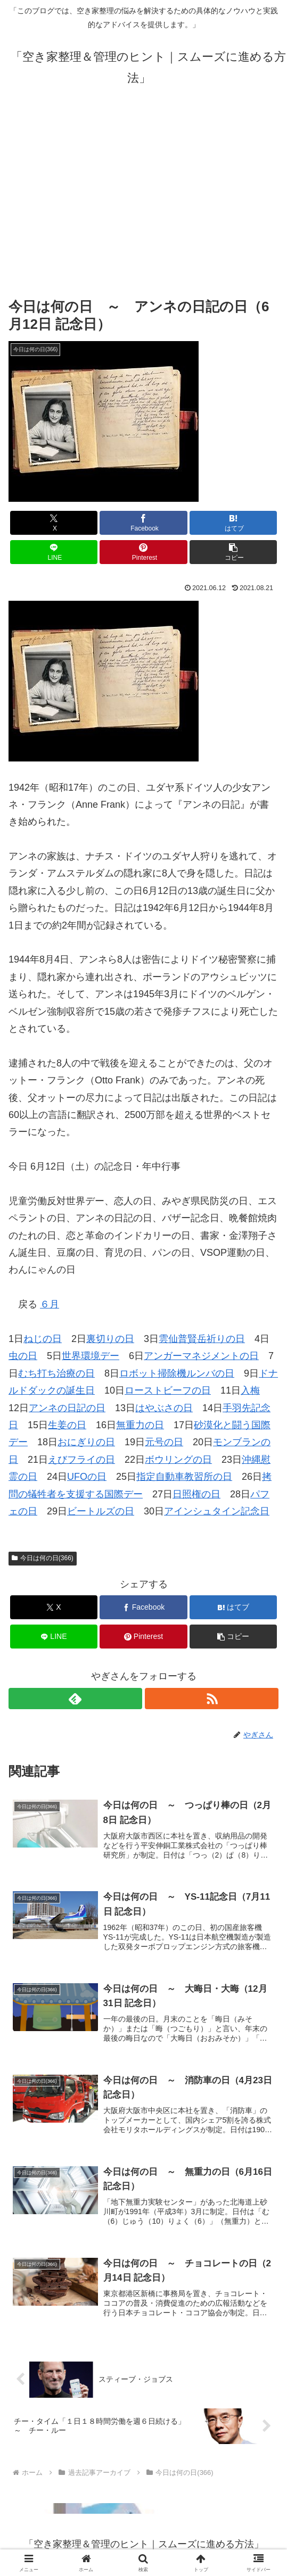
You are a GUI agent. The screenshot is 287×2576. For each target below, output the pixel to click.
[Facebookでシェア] (143, 523)
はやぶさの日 (164, 1408)
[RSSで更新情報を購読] (211, 1698)
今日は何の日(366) (42, 1558)
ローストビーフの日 (168, 1390)
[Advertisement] (143, 191)
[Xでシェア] (54, 523)
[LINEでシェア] (54, 552)
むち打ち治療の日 (56, 1373)
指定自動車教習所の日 (184, 1476)
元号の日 (164, 1442)
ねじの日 (42, 1338)
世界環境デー (90, 1356)
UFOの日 (86, 1476)
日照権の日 (196, 1494)
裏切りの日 (110, 1338)
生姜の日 (67, 1425)
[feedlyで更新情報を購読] (75, 1698)
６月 (49, 1304)
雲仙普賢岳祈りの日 (202, 1338)
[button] (233, 552)
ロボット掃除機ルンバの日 (176, 1373)
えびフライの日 (81, 1459)
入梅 (250, 1390)
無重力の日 (140, 1425)
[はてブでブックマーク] (233, 523)
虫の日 (23, 1356)
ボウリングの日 (178, 1459)
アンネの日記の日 (67, 1408)
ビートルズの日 (100, 1511)
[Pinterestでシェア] (143, 552)
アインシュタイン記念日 (216, 1511)
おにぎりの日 (86, 1442)
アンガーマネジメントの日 (201, 1356)
